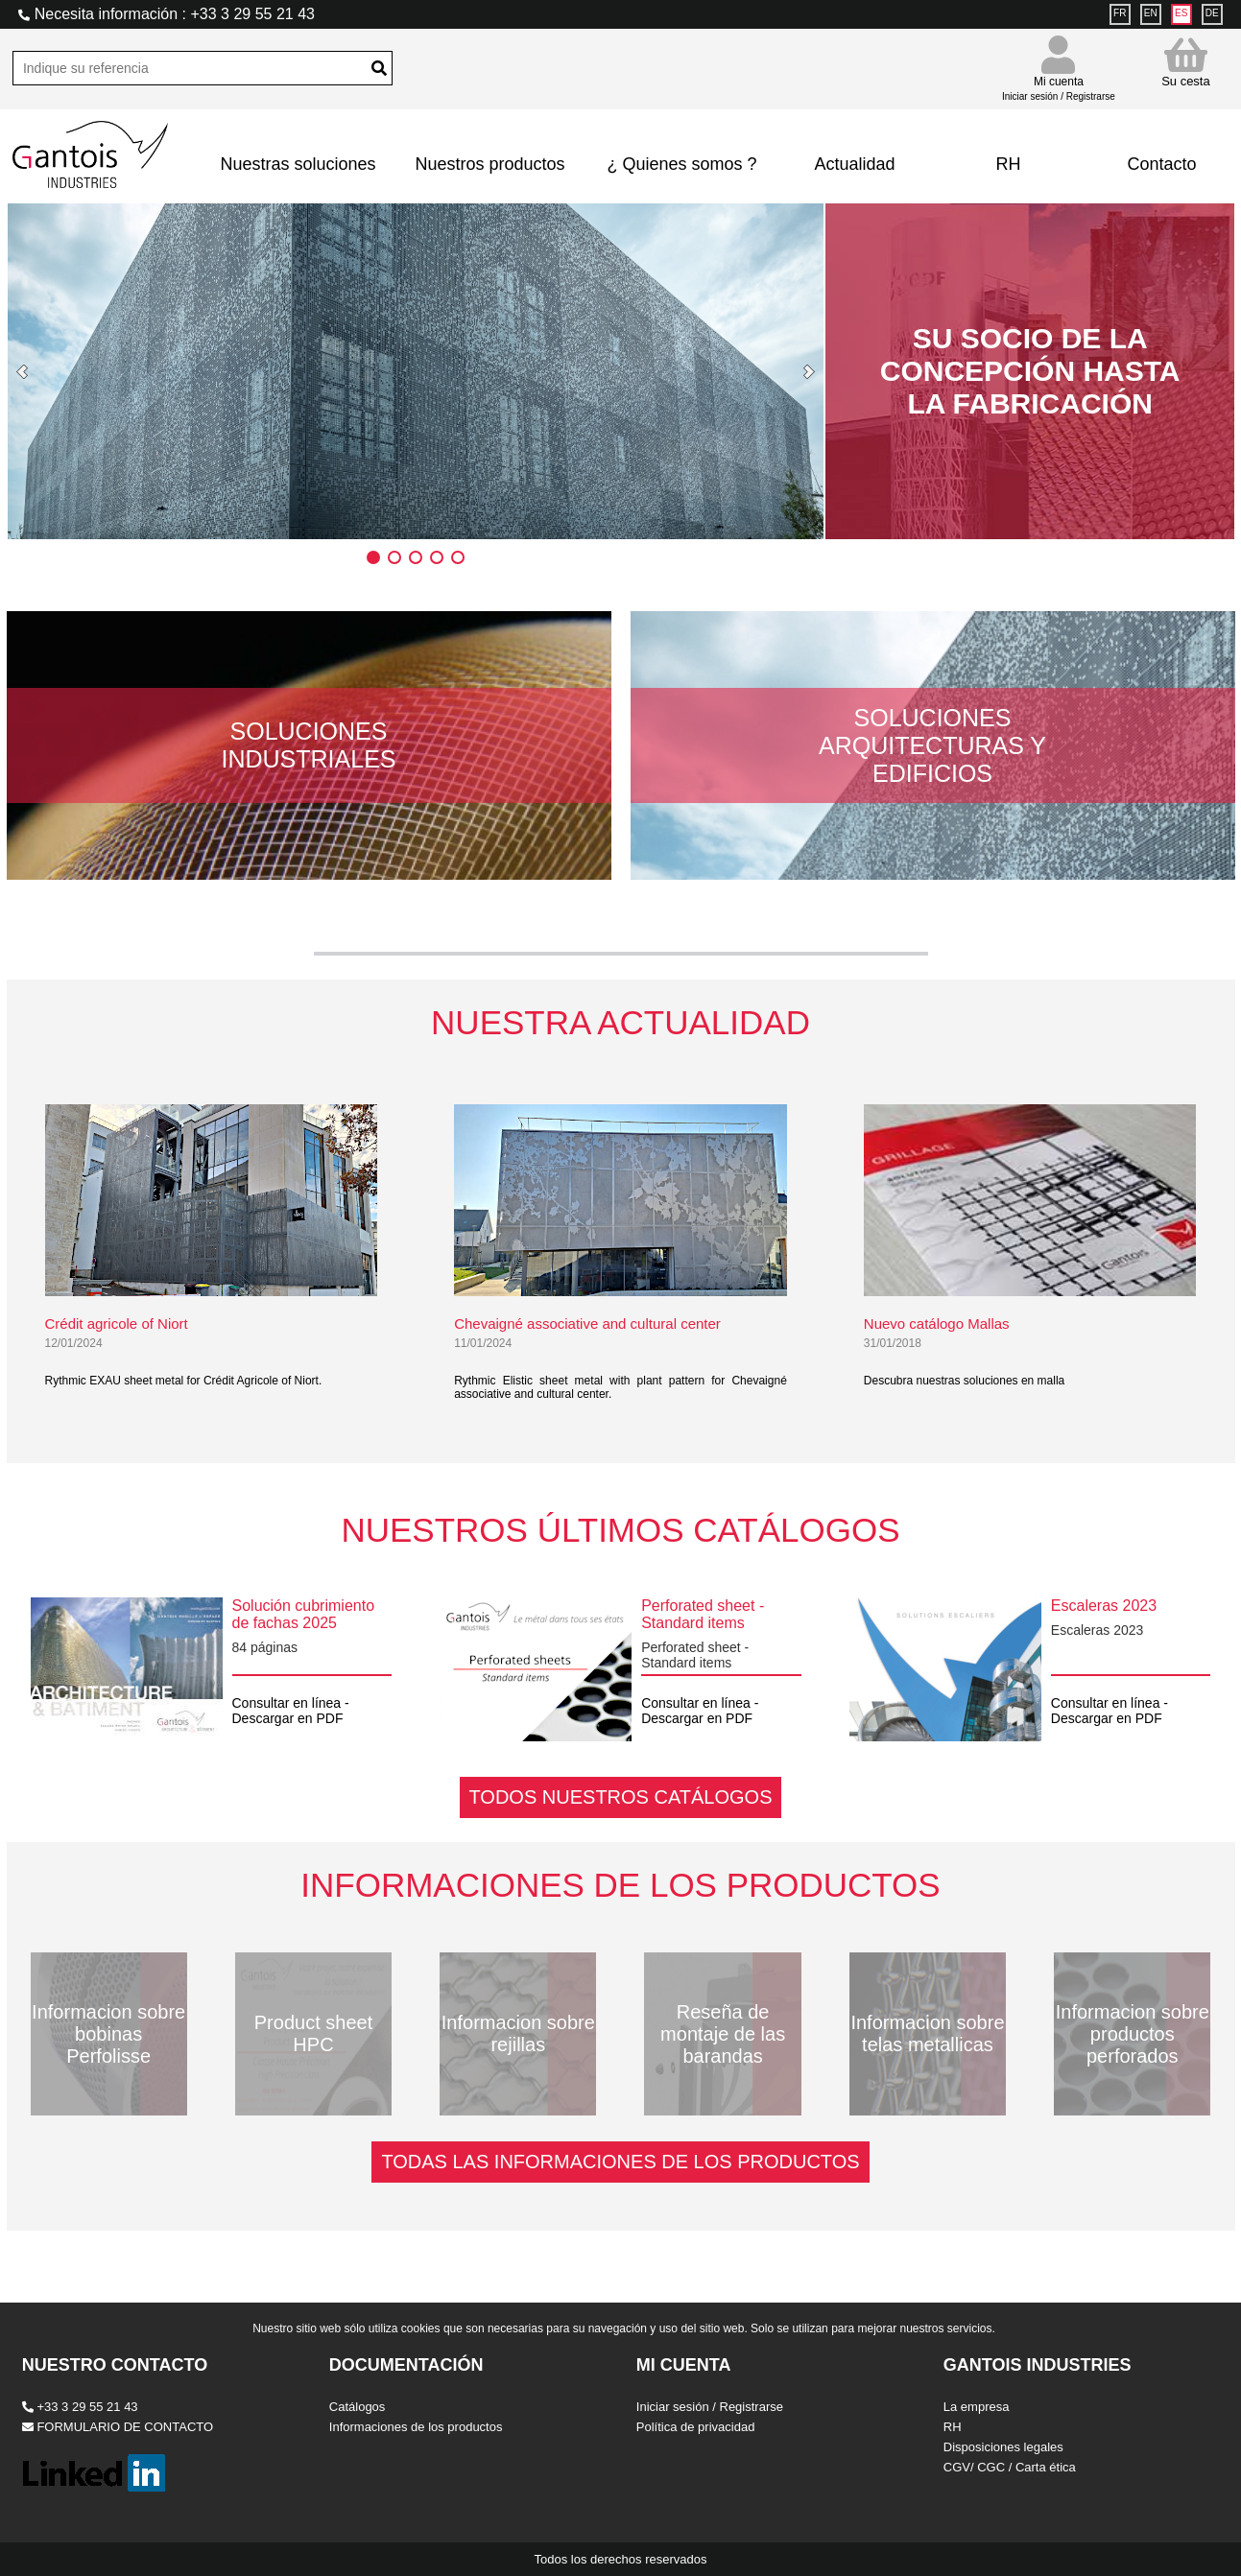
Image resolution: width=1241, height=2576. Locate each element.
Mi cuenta (1058, 80)
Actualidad (854, 164)
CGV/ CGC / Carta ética (1009, 2467)
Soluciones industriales (309, 745)
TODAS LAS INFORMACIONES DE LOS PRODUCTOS (620, 2161)
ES (1181, 13)
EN (1150, 13)
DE (1212, 13)
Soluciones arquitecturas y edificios (932, 745)
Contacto (1161, 164)
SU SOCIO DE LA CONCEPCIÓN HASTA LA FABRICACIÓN (1030, 370)
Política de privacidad (695, 2427)
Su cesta (1185, 61)
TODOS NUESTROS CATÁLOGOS (621, 1797)
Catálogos (357, 2406)
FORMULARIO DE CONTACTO (117, 2427)
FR (1119, 13)
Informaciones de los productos (416, 2427)
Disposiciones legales (1003, 2447)
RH (1007, 164)
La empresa (976, 2406)
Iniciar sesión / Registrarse (709, 2406)
